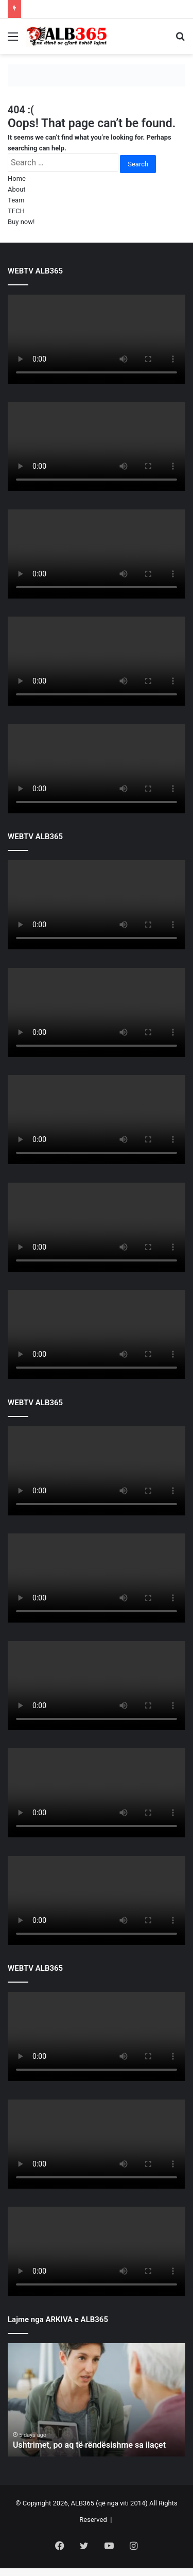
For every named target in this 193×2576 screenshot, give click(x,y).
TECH (16, 211)
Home (17, 178)
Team (16, 200)
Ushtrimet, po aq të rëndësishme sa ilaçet (89, 2445)
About (17, 189)
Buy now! (21, 222)
